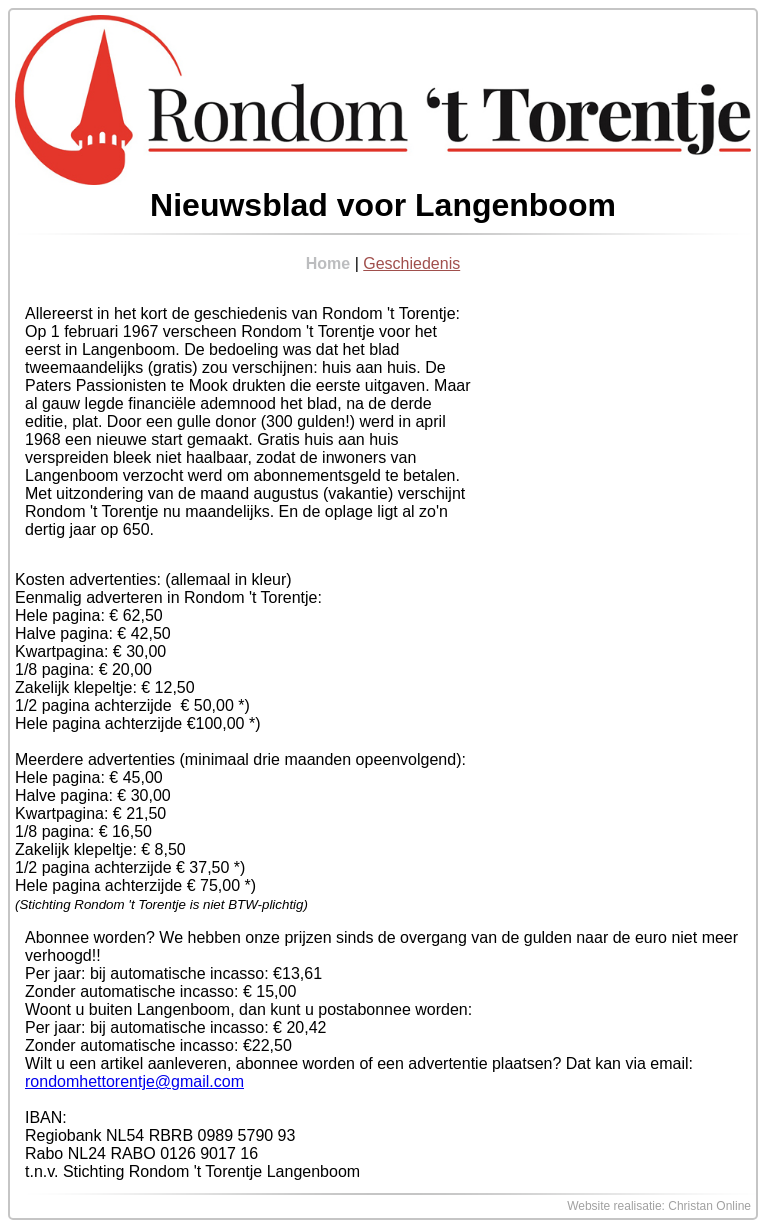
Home (328, 263)
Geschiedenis (411, 263)
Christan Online (709, 1206)
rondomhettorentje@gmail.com (134, 1081)
